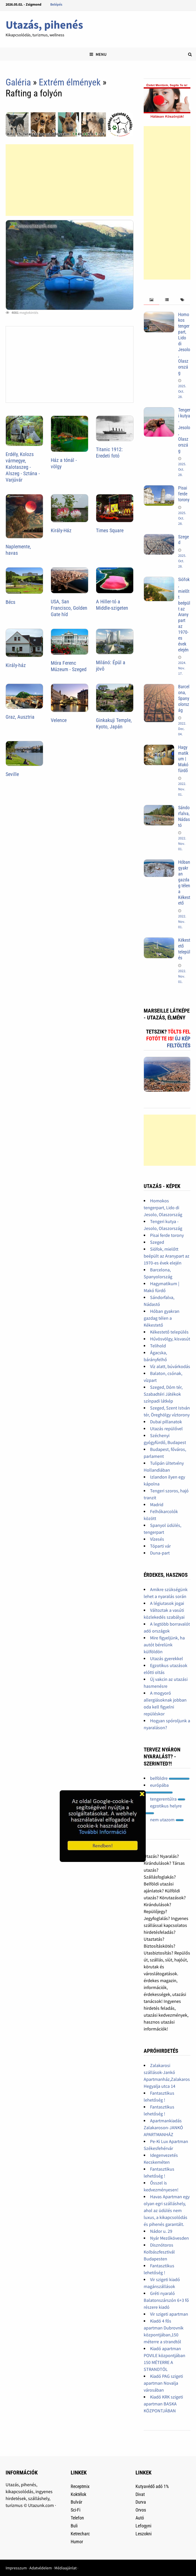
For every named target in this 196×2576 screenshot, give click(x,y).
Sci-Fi (75, 2510)
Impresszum (16, 2567)
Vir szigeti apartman (169, 2314)
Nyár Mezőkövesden (169, 2238)
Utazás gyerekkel (166, 1658)
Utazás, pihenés (44, 25)
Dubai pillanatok (166, 1422)
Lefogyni (143, 2525)
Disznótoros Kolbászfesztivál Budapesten (159, 2252)
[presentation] (151, 300)
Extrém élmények (70, 82)
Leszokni (144, 2533)
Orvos (141, 2510)
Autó (140, 2518)
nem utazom (167, 1820)
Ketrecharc (80, 2533)
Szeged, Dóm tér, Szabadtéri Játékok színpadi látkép (163, 1394)
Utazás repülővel (166, 1428)
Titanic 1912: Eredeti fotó (109, 452)
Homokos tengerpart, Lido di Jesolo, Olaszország (163, 1207)
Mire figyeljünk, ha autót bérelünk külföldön (164, 1645)
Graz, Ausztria (20, 717)
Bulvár (76, 2502)
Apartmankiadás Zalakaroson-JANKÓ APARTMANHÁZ (163, 2127)
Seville (12, 774)
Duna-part (160, 1553)
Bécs (10, 602)
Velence (59, 720)
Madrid (156, 1504)
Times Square (110, 530)
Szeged (157, 1242)
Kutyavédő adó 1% (152, 2486)
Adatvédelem (40, 2567)
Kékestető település (184, 948)
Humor (77, 2541)
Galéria (18, 82)
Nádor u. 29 (161, 2231)
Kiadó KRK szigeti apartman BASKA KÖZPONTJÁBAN (163, 2404)
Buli (74, 2525)
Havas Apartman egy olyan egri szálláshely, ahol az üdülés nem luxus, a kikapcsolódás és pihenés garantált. (167, 2210)
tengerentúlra (167, 1799)
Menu (98, 54)
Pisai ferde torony (184, 493)
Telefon (77, 2518)
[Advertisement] (69, 180)
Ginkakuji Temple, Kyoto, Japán (114, 723)
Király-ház (16, 665)
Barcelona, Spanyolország (183, 698)
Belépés (56, 4)
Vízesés (157, 1539)
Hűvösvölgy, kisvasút (170, 1339)
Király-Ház (61, 530)
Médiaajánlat (65, 2567)
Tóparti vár (160, 1546)
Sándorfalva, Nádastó (184, 816)
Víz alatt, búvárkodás (170, 1366)
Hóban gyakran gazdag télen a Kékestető (184, 882)
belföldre (170, 1778)
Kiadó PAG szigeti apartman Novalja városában (163, 2383)
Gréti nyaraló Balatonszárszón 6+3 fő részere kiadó (166, 2300)
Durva (141, 2502)
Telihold (158, 1346)
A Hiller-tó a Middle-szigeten (112, 604)
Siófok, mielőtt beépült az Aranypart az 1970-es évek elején (184, 614)
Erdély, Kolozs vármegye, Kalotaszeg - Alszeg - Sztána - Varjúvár (23, 467)
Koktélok (78, 2494)
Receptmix (80, 2486)
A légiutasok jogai (167, 1603)
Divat (140, 2494)
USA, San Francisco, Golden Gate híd (69, 607)
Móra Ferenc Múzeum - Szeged (69, 666)
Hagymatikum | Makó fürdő (183, 759)
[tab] (151, 300)
